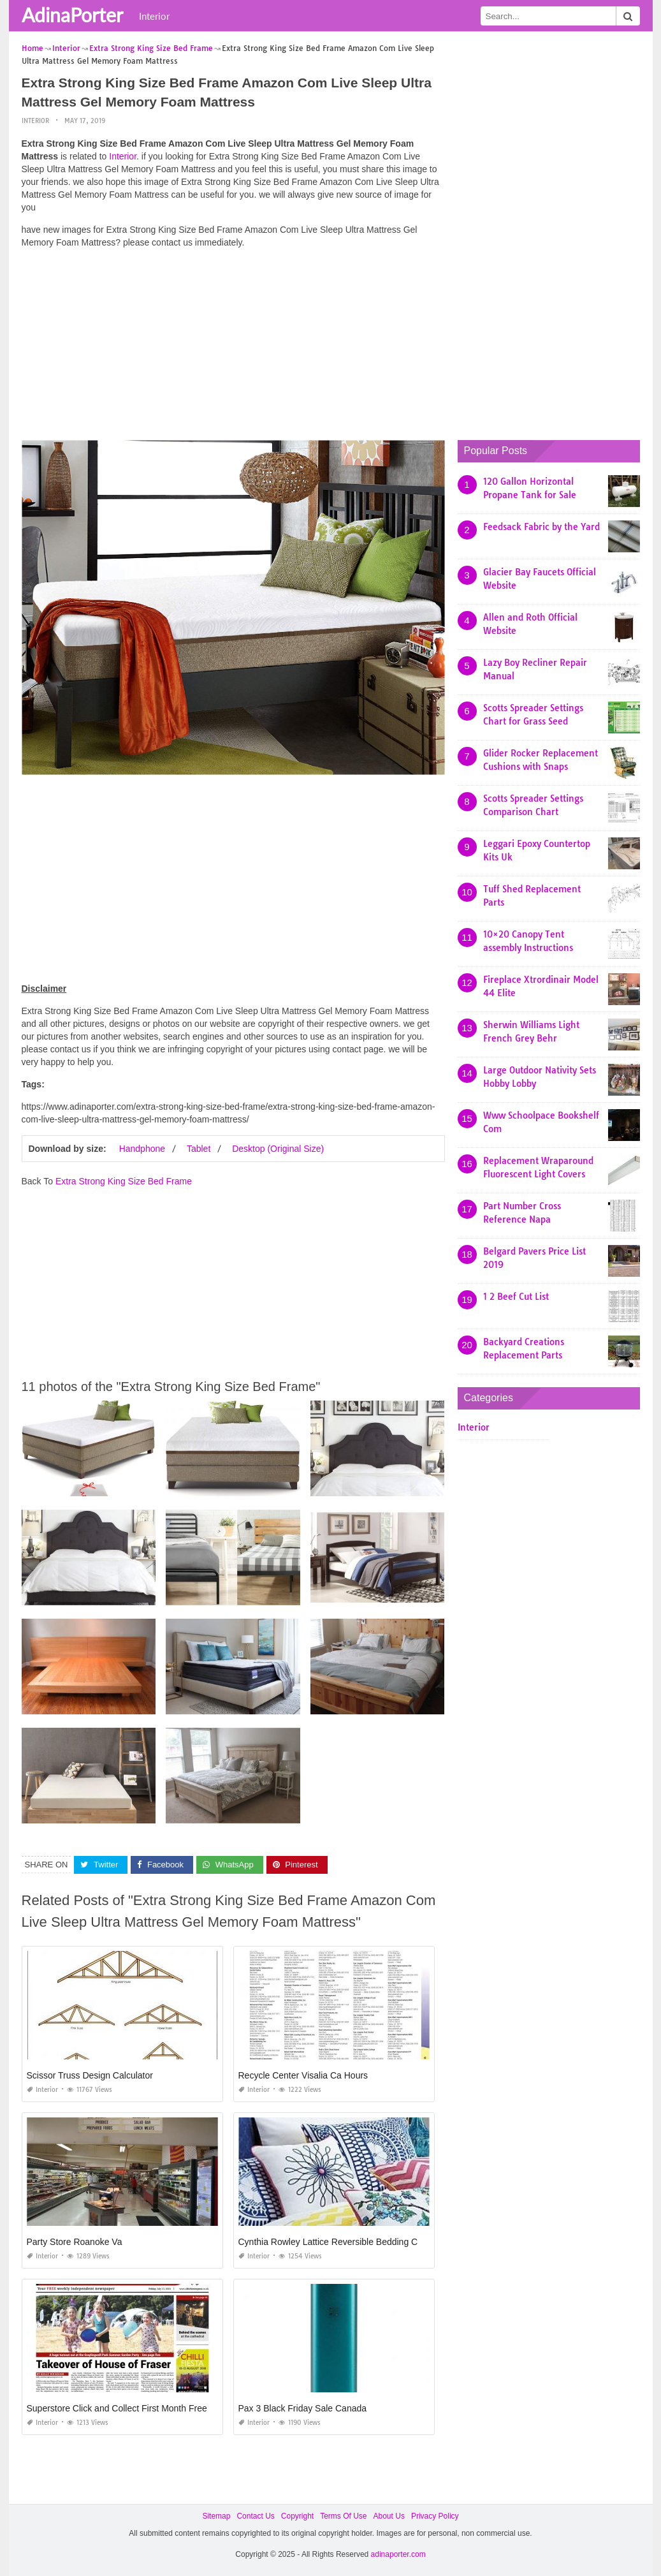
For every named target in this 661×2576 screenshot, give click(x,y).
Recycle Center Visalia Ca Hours (303, 2075)
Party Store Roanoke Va (74, 2242)
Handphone (142, 1149)
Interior (154, 16)
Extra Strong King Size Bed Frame (123, 1181)
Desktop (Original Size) (278, 1149)
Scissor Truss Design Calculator (90, 2075)
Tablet (198, 1149)
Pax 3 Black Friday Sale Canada (302, 2408)
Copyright (297, 2516)
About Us (389, 2516)
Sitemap (216, 2516)
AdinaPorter (72, 14)
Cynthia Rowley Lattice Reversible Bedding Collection (344, 2242)
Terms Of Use (343, 2516)
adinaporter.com (398, 2553)
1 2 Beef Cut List (516, 1296)
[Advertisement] (233, 347)
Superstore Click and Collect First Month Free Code (129, 2408)
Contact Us (255, 2516)
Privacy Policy (435, 2516)
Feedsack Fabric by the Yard (541, 527)
